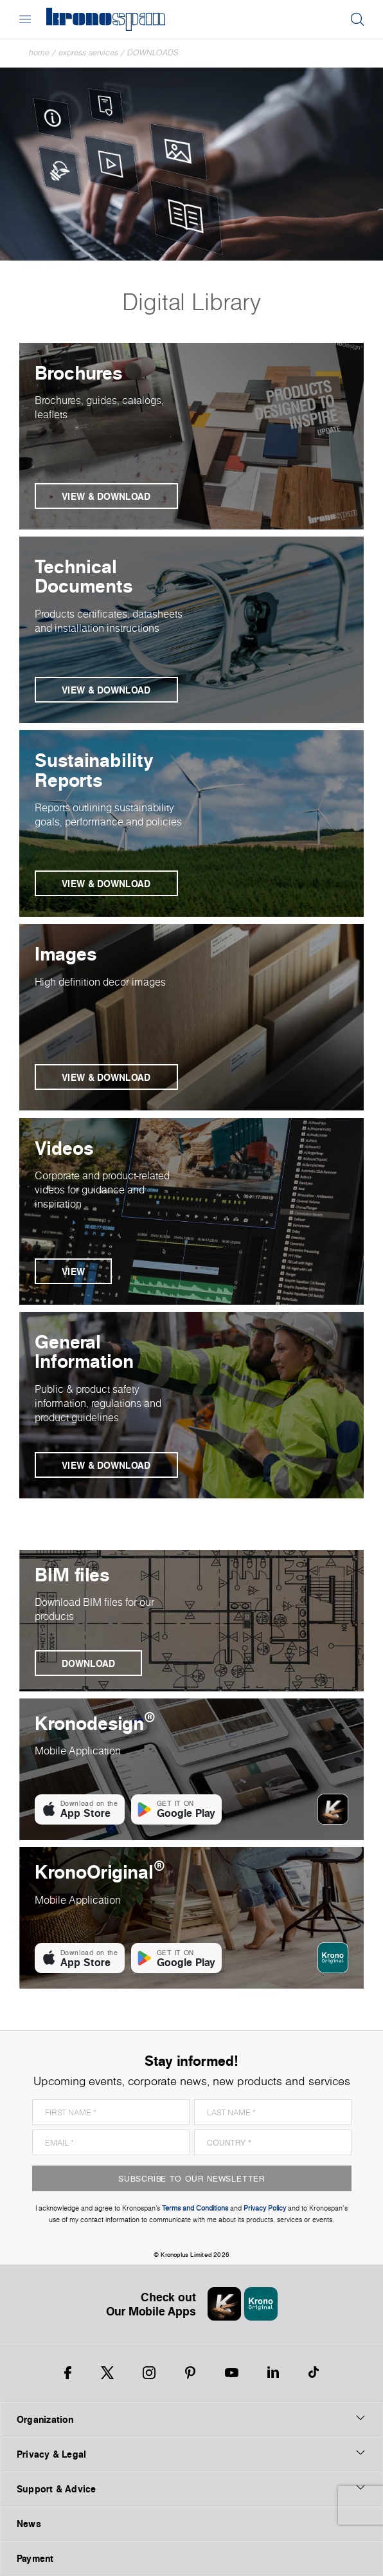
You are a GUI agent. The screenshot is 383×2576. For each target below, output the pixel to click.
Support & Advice (191, 2488)
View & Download (106, 496)
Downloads (153, 52)
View (73, 1271)
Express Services (88, 52)
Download (88, 1663)
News (29, 2523)
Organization (191, 2419)
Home (39, 52)
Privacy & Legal (191, 2454)
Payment (35, 2558)
